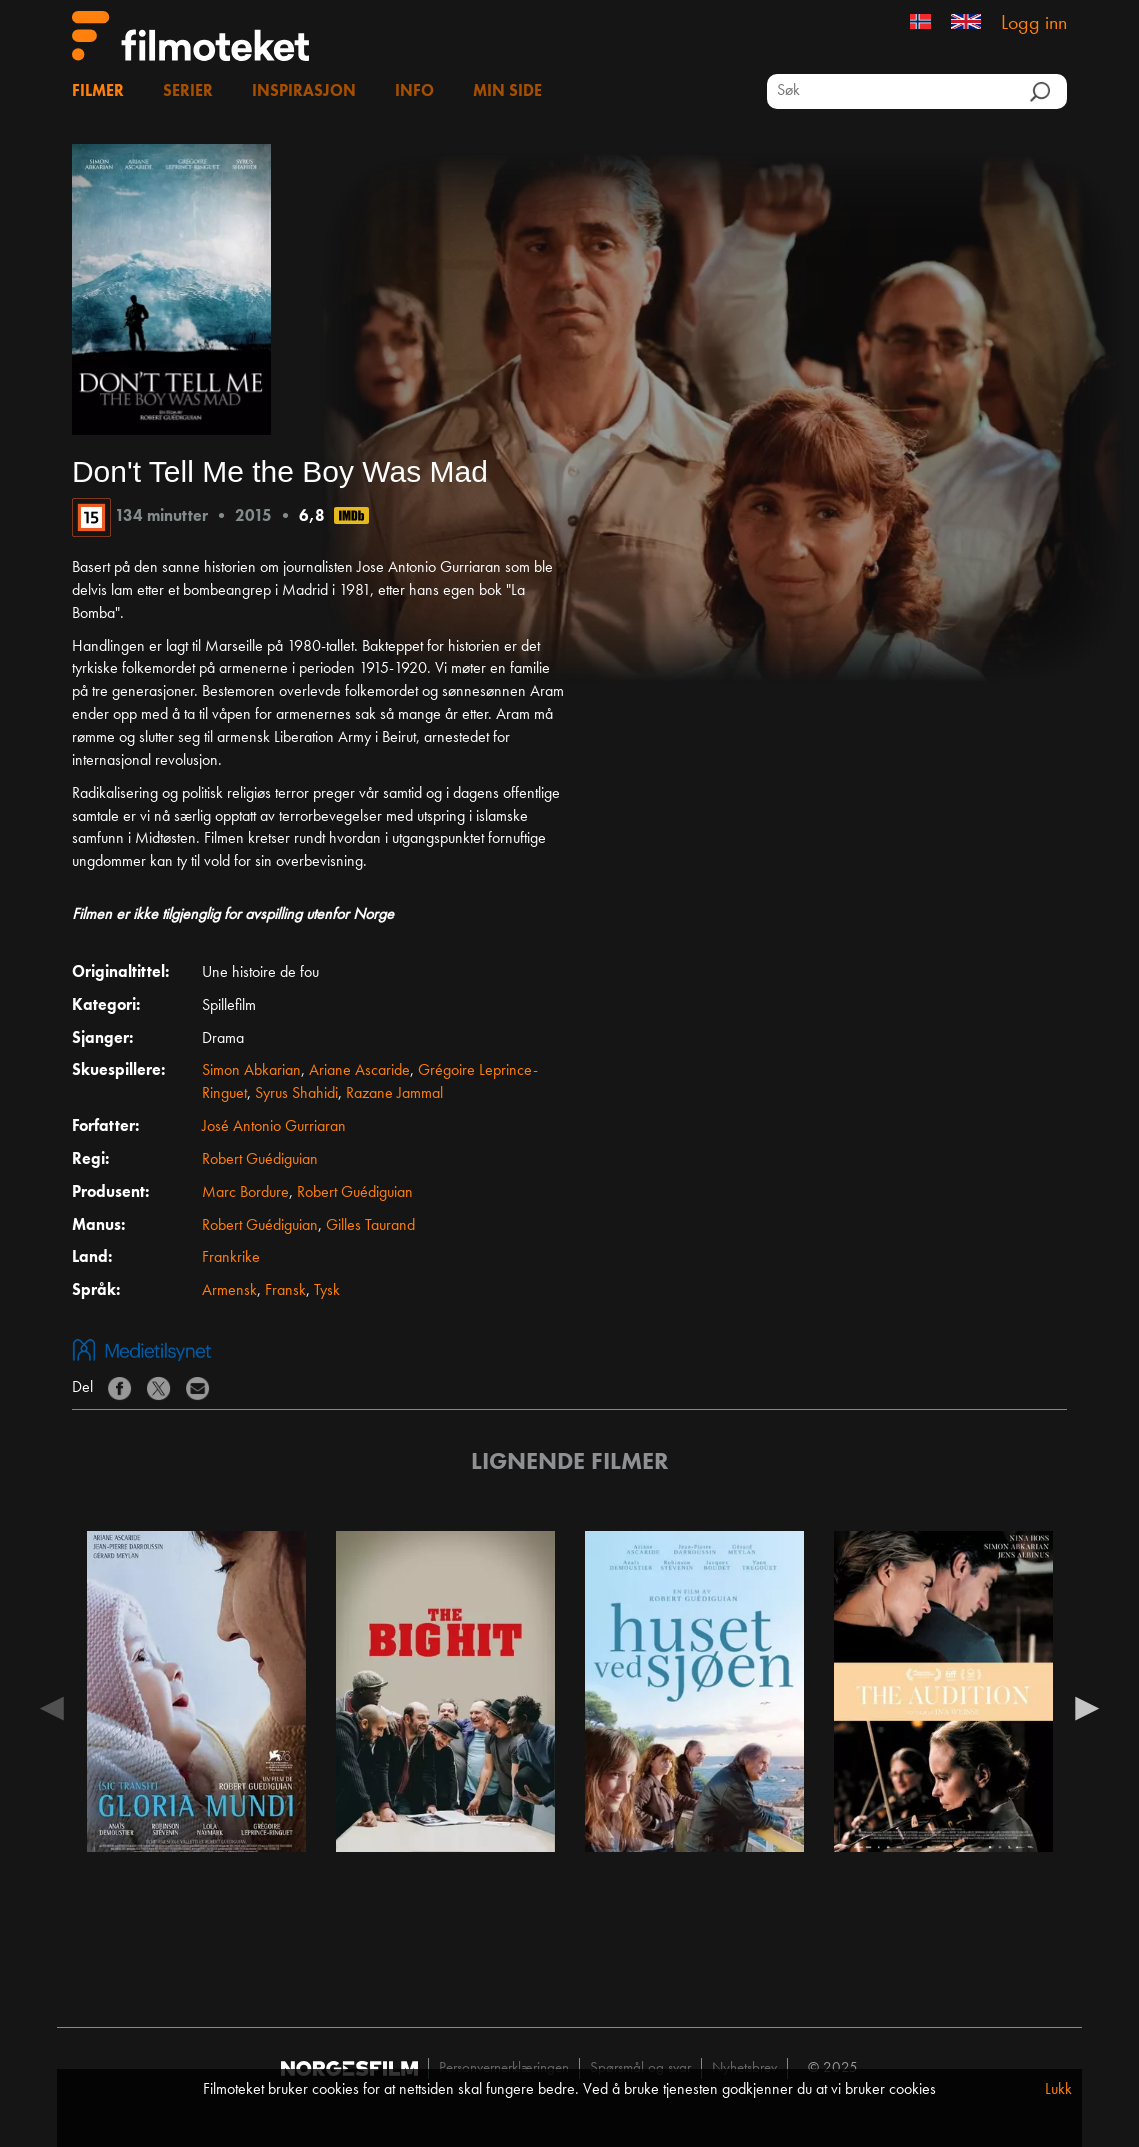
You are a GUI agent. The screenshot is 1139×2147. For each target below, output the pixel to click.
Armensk (229, 1291)
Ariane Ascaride (359, 1071)
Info (414, 92)
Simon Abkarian (251, 1071)
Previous (52, 1707)
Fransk (285, 1291)
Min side (507, 92)
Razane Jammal (394, 1094)
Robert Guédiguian (260, 1160)
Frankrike (231, 1258)
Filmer (98, 92)
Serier (188, 92)
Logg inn (1034, 24)
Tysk (327, 1291)
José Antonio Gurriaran (274, 1127)
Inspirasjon (304, 92)
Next (1087, 1707)
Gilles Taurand (370, 1226)
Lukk (1058, 2090)
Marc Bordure (245, 1193)
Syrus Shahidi (296, 1094)
